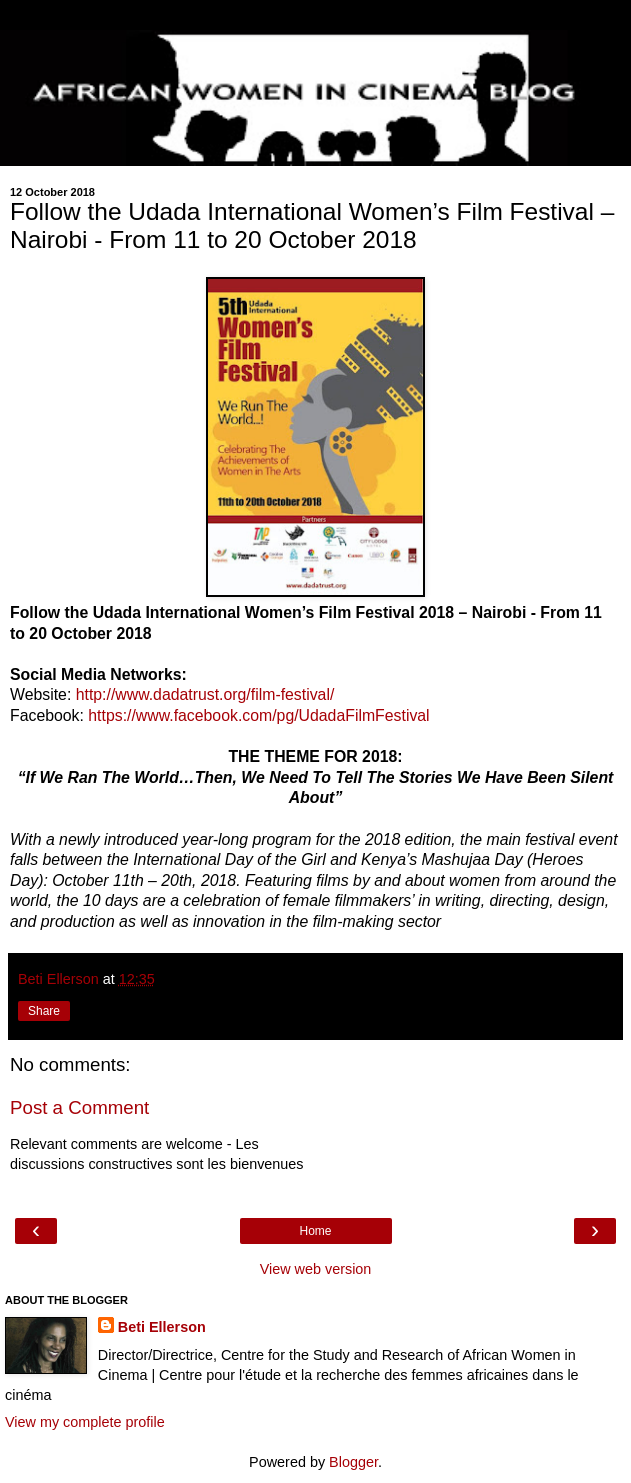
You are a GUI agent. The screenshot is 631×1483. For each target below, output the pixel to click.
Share (44, 1011)
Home (315, 1231)
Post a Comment (79, 1107)
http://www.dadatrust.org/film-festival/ (205, 694)
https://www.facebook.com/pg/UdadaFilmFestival (258, 715)
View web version (316, 1269)
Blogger (353, 1462)
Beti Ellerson (162, 1327)
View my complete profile (85, 1422)
